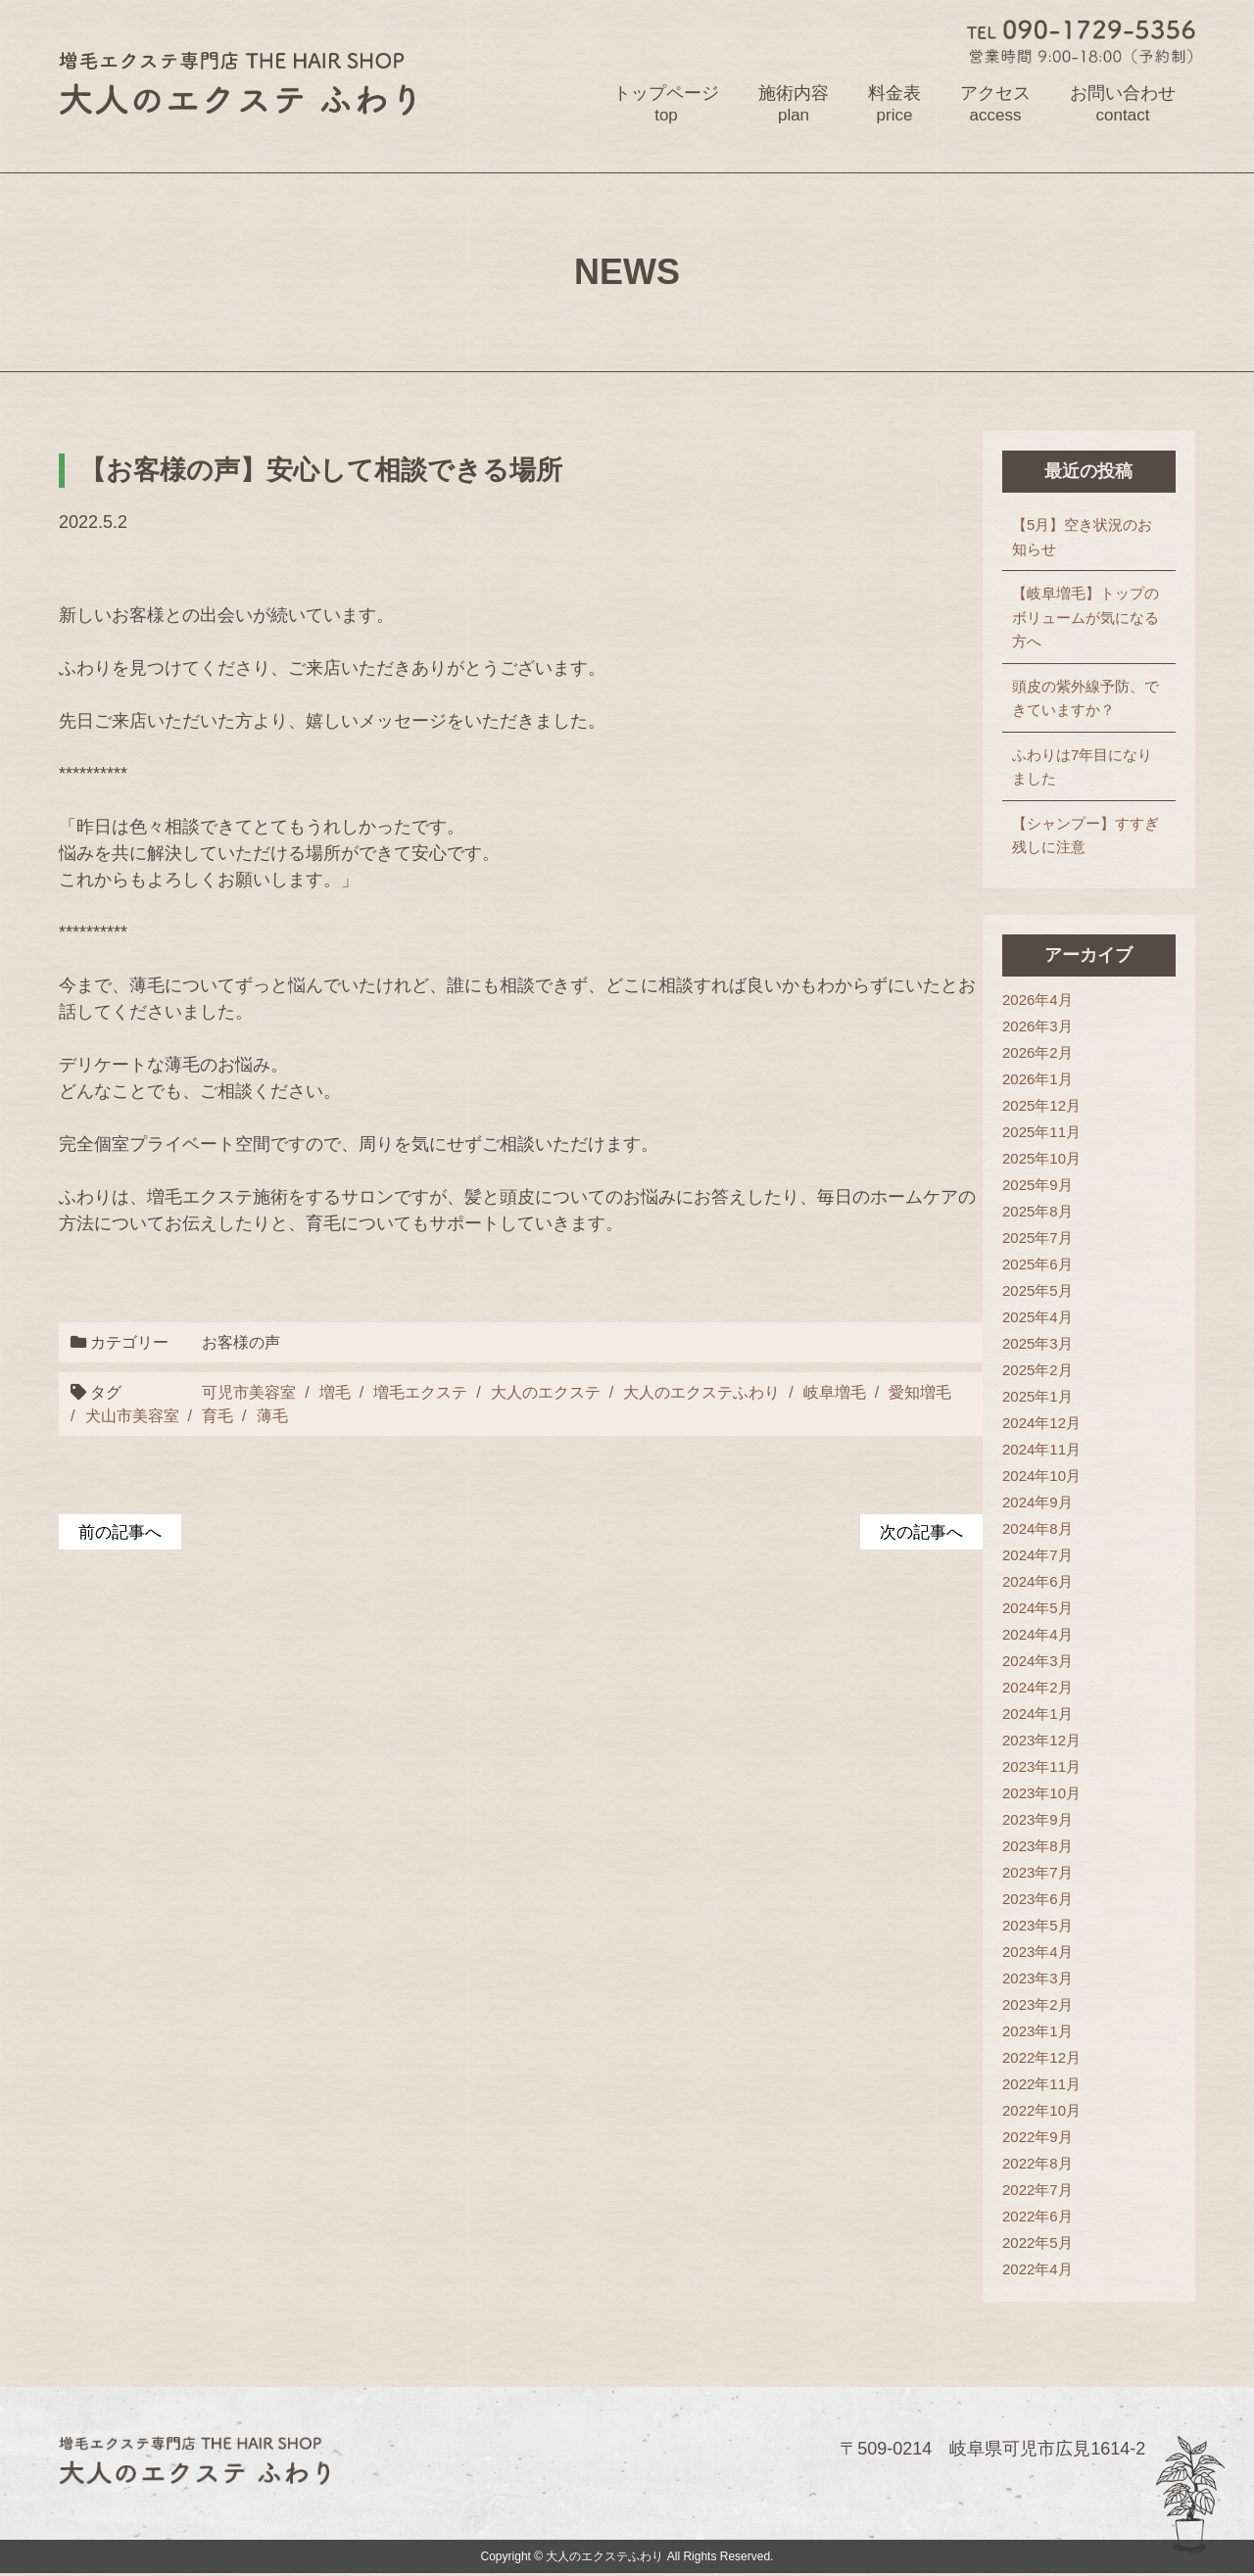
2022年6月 (1037, 2217)
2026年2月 (1037, 1053)
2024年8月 (1037, 1529)
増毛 (333, 1392)
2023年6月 (1037, 1899)
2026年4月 (1037, 1000)
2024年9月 (1037, 1503)
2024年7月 (1037, 1556)
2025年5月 (1037, 1291)
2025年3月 (1037, 1344)
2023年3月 (1037, 1979)
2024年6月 (1037, 1582)
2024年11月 (1041, 1450)
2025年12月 (1041, 1106)
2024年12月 (1041, 1423)
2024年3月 (1037, 1661)
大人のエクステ (544, 1392)
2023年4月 (1037, 1952)
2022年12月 (1041, 2058)
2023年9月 (1037, 1820)
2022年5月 (1037, 2243)
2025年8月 (1037, 1212)
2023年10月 (1041, 1794)
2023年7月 (1037, 1873)
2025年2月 (1037, 1370)
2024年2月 (1037, 1688)
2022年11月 (1041, 2084)
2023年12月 (1041, 1741)
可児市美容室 (248, 1392)
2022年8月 (1037, 2164)
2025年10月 (1041, 1159)
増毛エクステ (419, 1392)
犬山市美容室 (132, 1416)
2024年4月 (1037, 1635)
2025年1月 (1037, 1397)
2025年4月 (1037, 1318)
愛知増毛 (919, 1392)
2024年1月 (1037, 1714)
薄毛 (272, 1416)
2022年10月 (1041, 2111)
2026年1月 (1037, 1080)
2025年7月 (1037, 1238)
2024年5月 (1037, 1608)
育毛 (217, 1416)
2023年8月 (1037, 1846)
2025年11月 (1041, 1132)
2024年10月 (1041, 1476)
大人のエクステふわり (700, 1392)
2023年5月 (1037, 1926)
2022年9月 (1037, 2137)
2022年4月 (1037, 2270)
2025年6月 (1037, 1265)
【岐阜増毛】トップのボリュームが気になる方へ (1085, 618)
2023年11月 (1041, 1767)
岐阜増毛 (832, 1392)
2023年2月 (1037, 2005)
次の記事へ (919, 1532)
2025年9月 (1037, 1185)
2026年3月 (1037, 1027)
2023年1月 (1037, 2032)
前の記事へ (122, 1532)
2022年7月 (1037, 2190)
